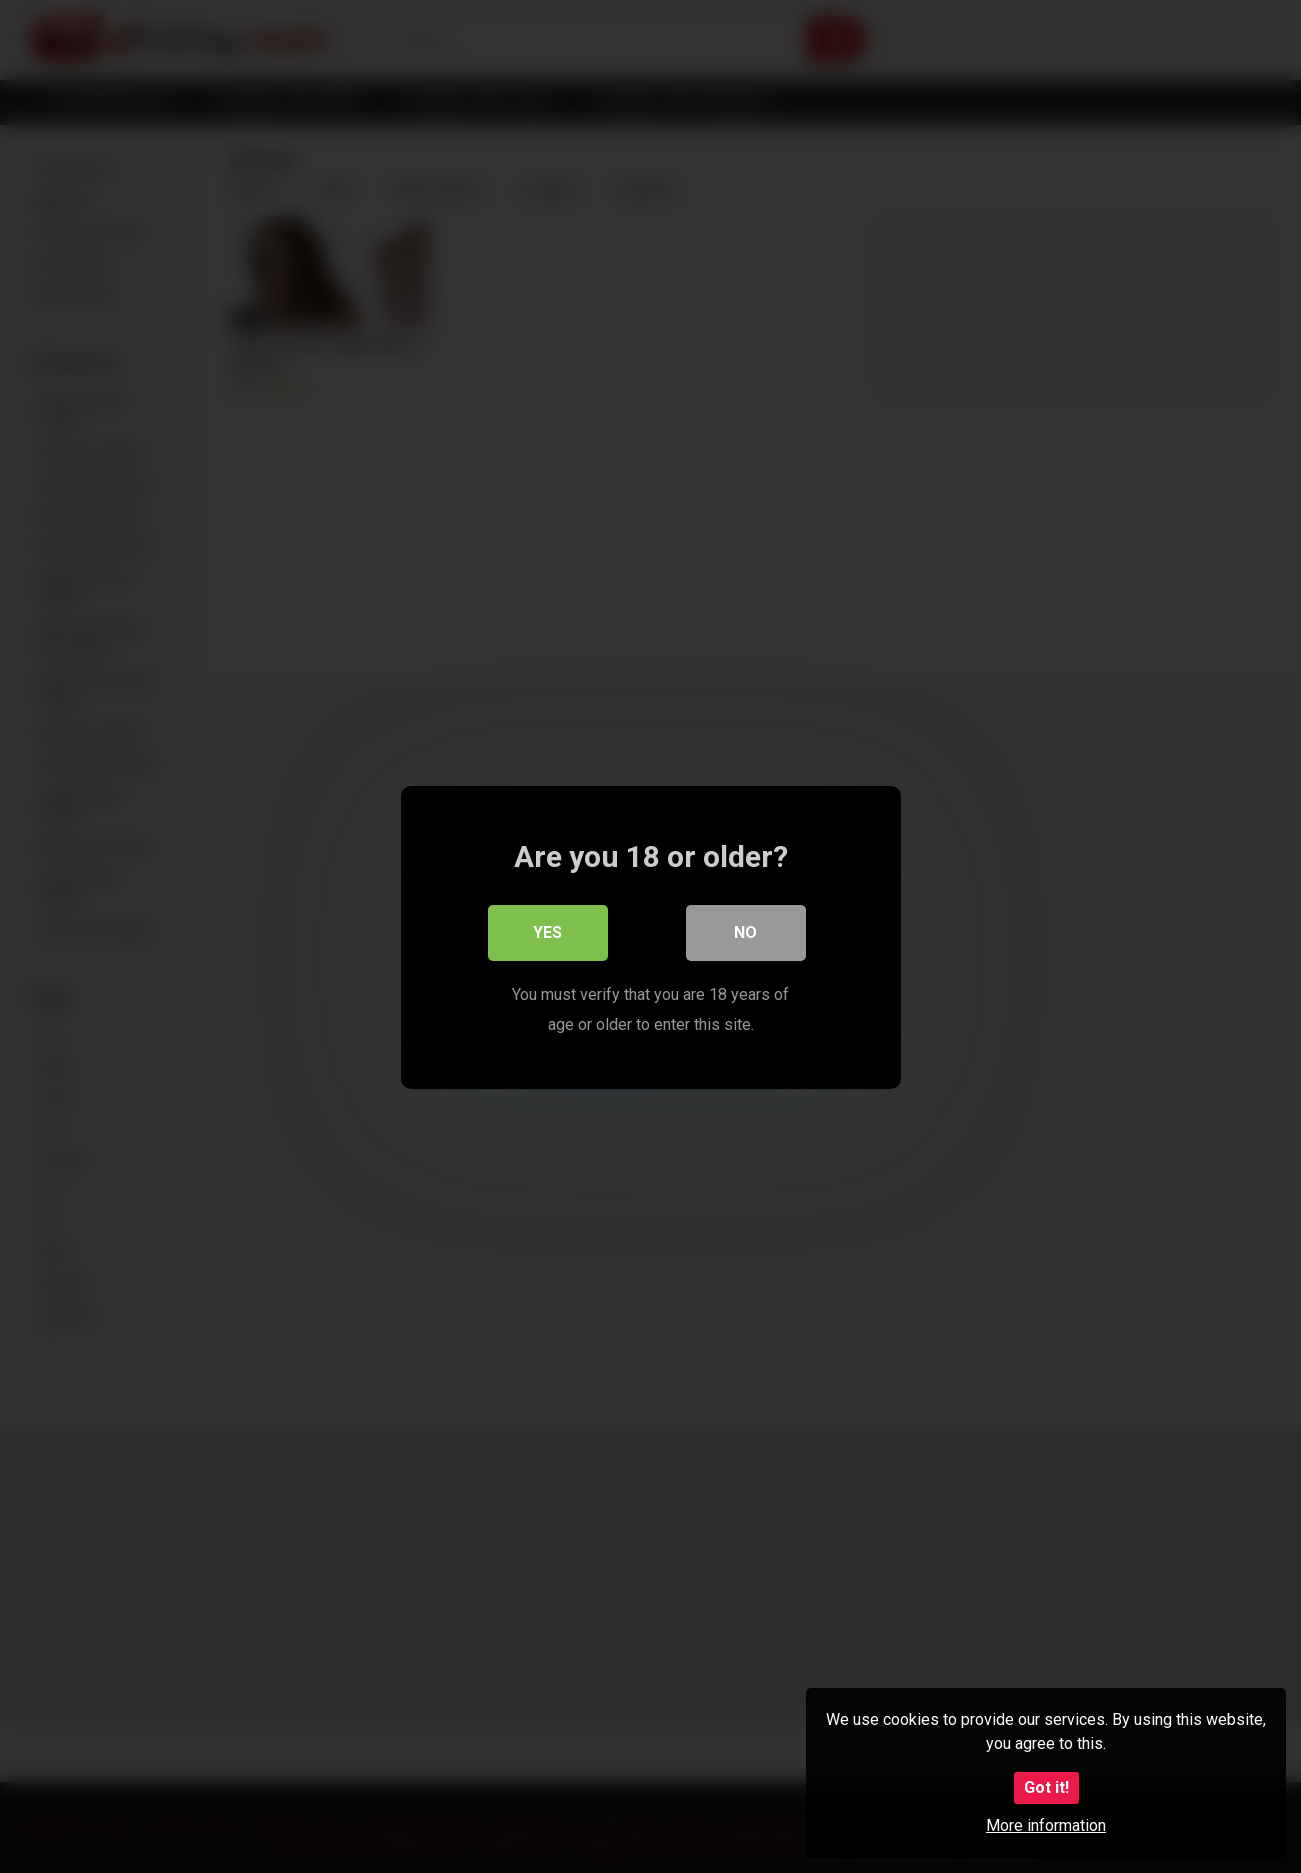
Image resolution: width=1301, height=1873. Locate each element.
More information (1046, 1825)
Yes (547, 931)
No (745, 931)
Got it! (1046, 1787)
